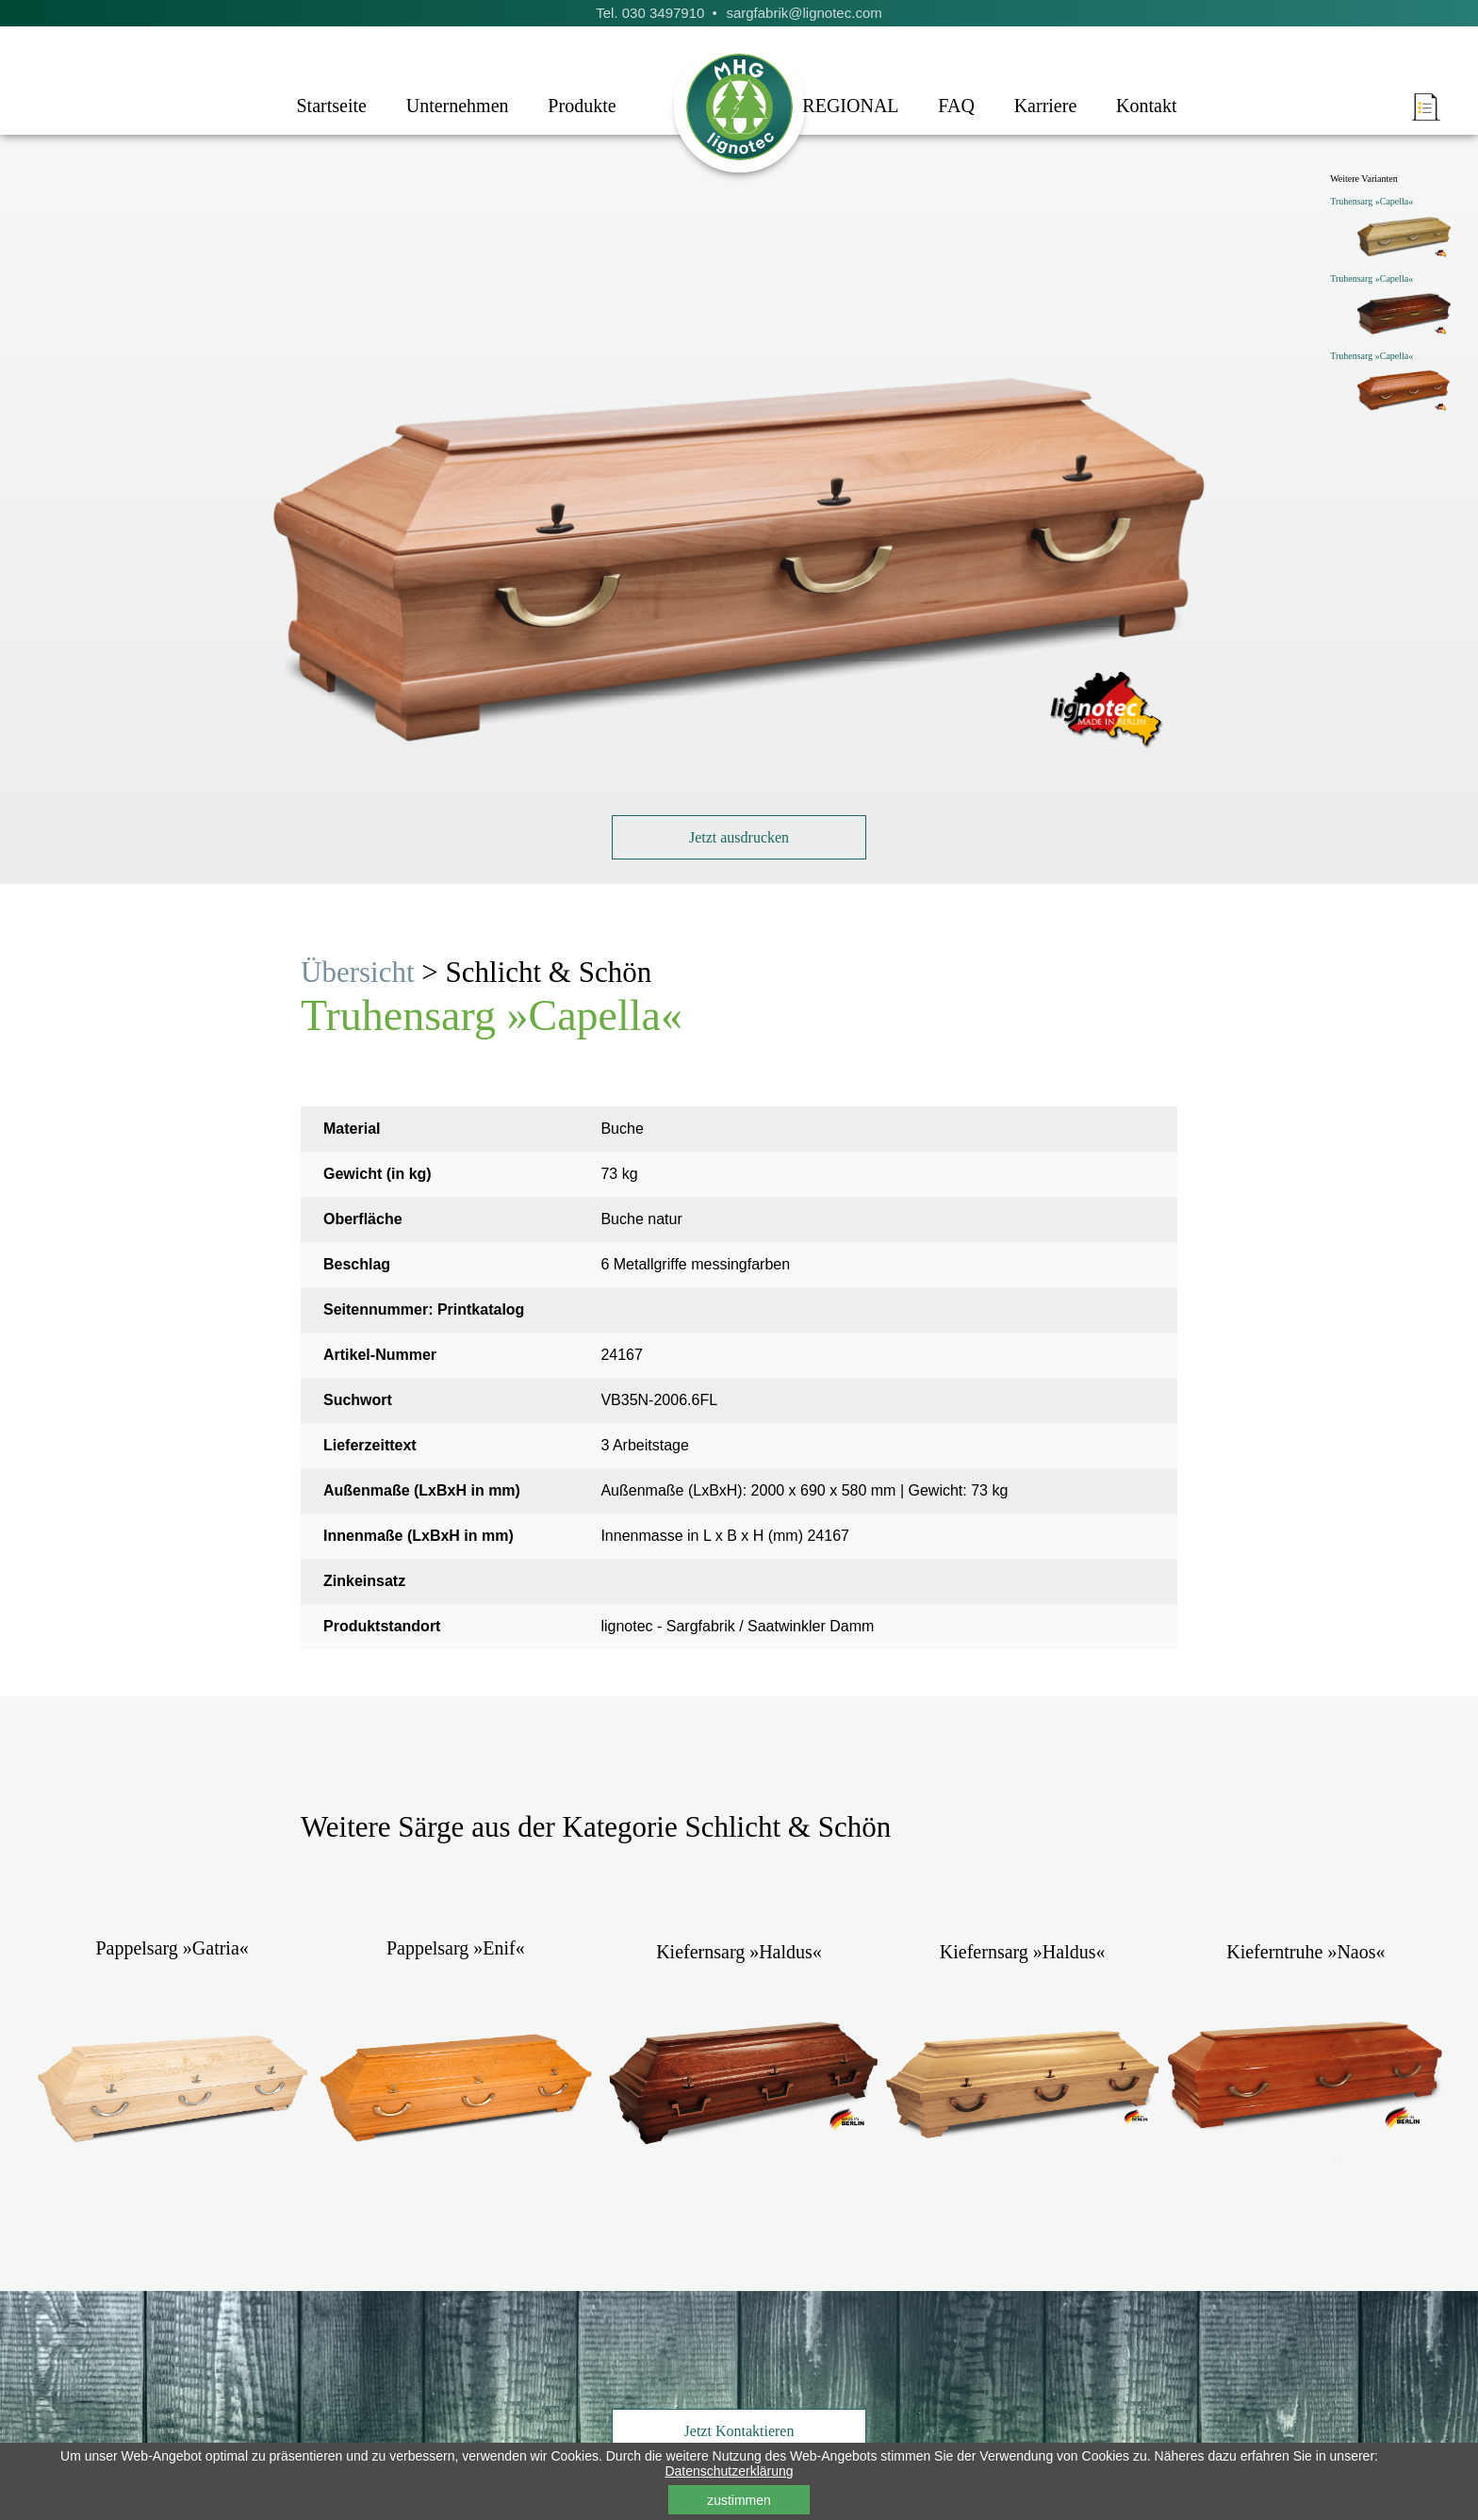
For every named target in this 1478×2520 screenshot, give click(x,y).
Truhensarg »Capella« (1371, 201)
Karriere (1045, 105)
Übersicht (358, 972)
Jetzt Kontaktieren (739, 2431)
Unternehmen (457, 105)
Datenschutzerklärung (729, 2471)
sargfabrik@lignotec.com (803, 13)
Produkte (582, 105)
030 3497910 (663, 13)
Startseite (331, 105)
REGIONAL (850, 105)
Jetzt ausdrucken (739, 837)
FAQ (956, 105)
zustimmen (739, 2500)
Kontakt (1146, 105)
